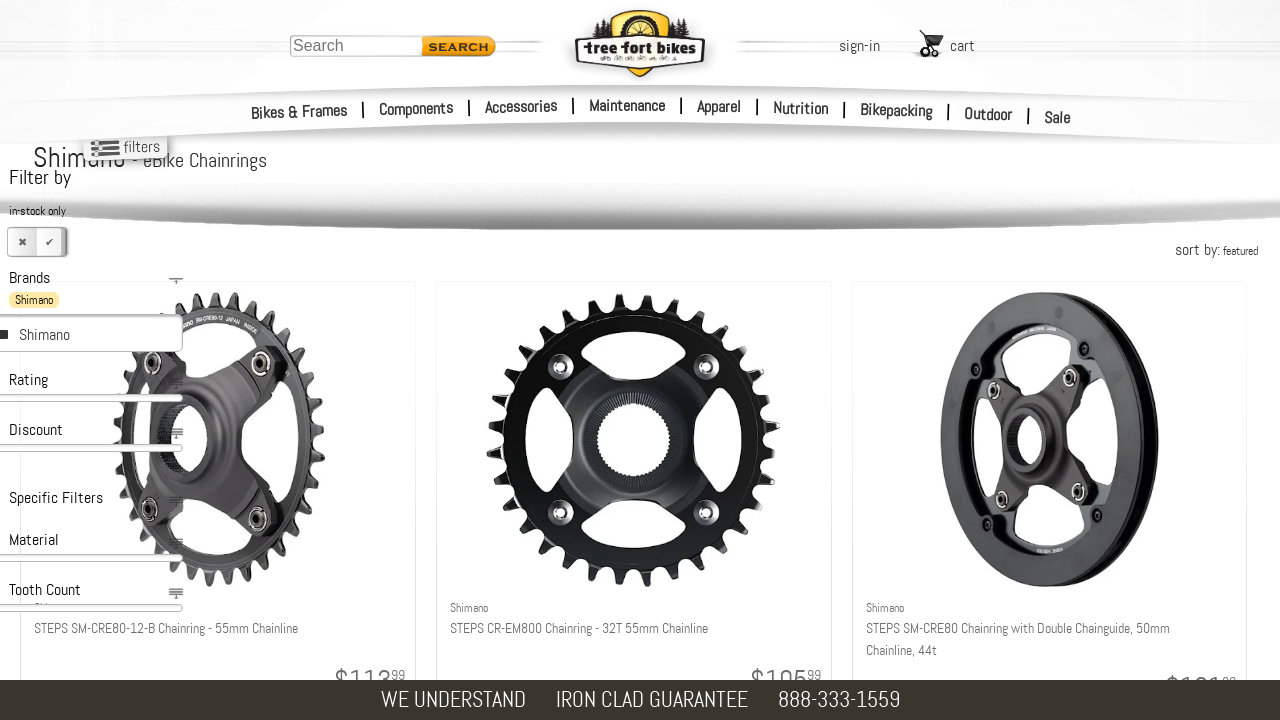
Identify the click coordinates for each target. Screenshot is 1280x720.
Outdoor (988, 114)
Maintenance (627, 105)
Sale (1057, 118)
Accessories (521, 106)
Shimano (44, 334)
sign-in (859, 45)
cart (962, 45)
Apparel (719, 106)
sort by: (1216, 249)
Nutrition (800, 108)
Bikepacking (896, 110)
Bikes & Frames (299, 112)
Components (416, 108)
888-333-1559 (839, 699)
